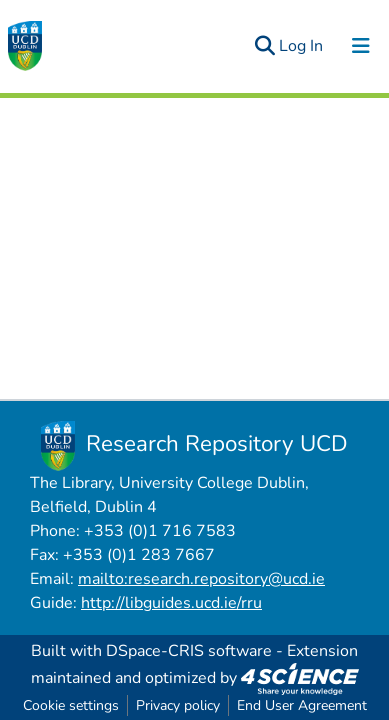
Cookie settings (71, 705)
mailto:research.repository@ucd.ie (201, 579)
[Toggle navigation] (361, 46)
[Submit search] (264, 46)
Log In (302, 46)
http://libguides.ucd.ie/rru (171, 603)
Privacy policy (178, 705)
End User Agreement (302, 705)
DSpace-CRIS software (189, 651)
